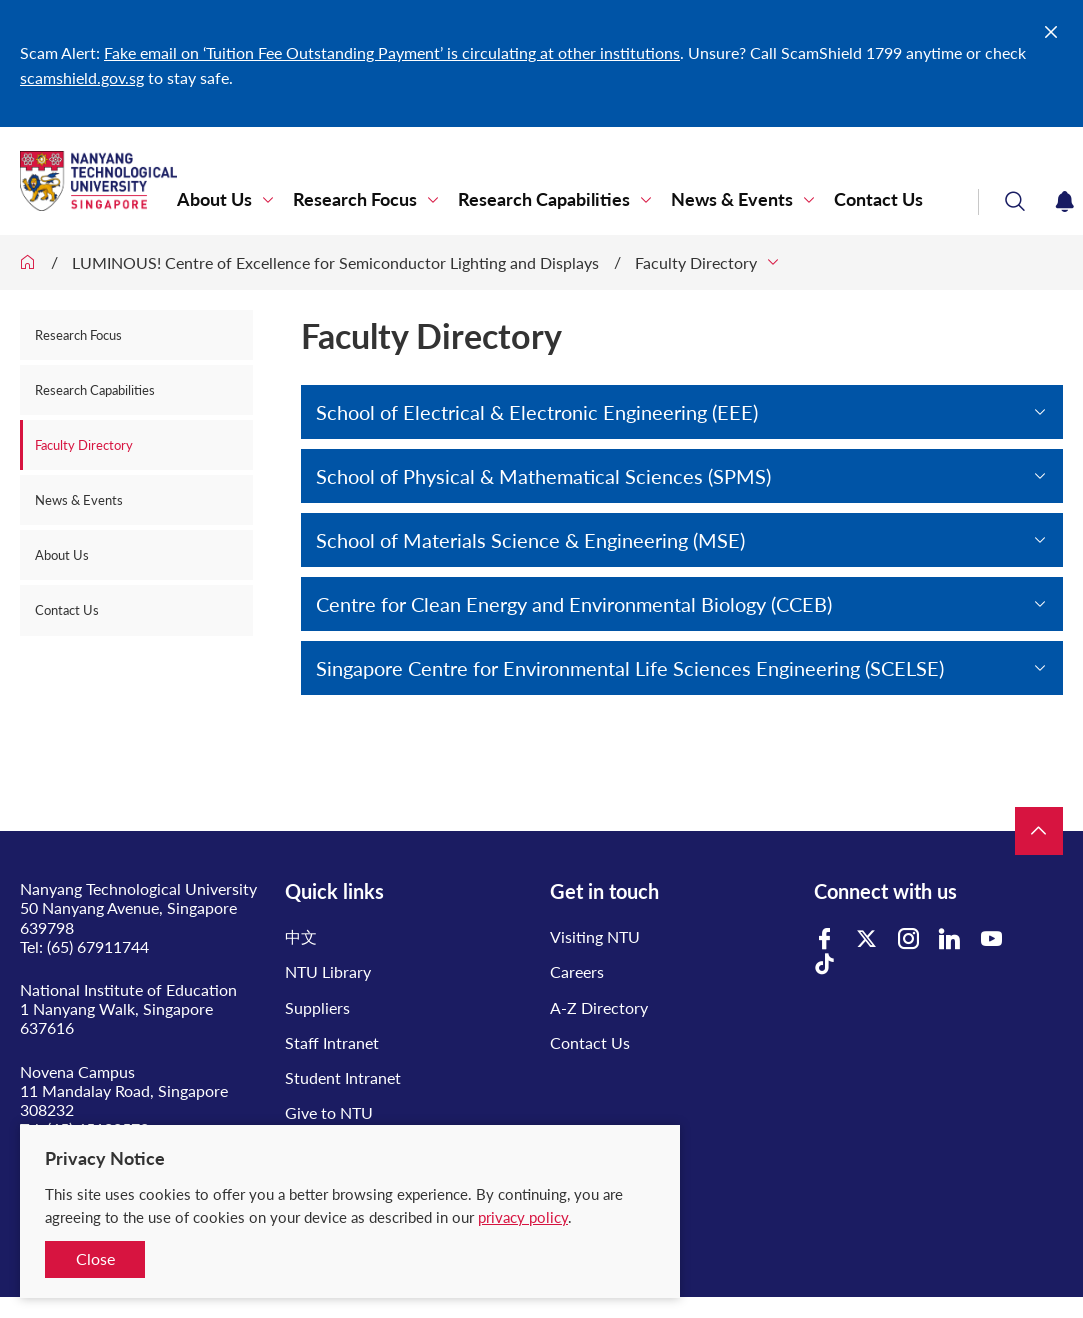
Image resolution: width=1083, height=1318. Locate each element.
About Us (214, 199)
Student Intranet (343, 1077)
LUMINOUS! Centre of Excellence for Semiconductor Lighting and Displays (335, 262)
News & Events (732, 199)
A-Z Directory (599, 1007)
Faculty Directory (696, 262)
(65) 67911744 (98, 946)
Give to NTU (329, 1112)
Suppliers (317, 1007)
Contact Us (878, 199)
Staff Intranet (332, 1042)
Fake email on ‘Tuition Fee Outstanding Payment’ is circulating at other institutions (392, 52)
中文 (301, 936)
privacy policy (523, 1217)
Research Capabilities (544, 199)
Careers (577, 971)
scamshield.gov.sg (82, 77)
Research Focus (355, 199)
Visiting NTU (595, 936)
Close (95, 1258)
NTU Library (328, 971)
